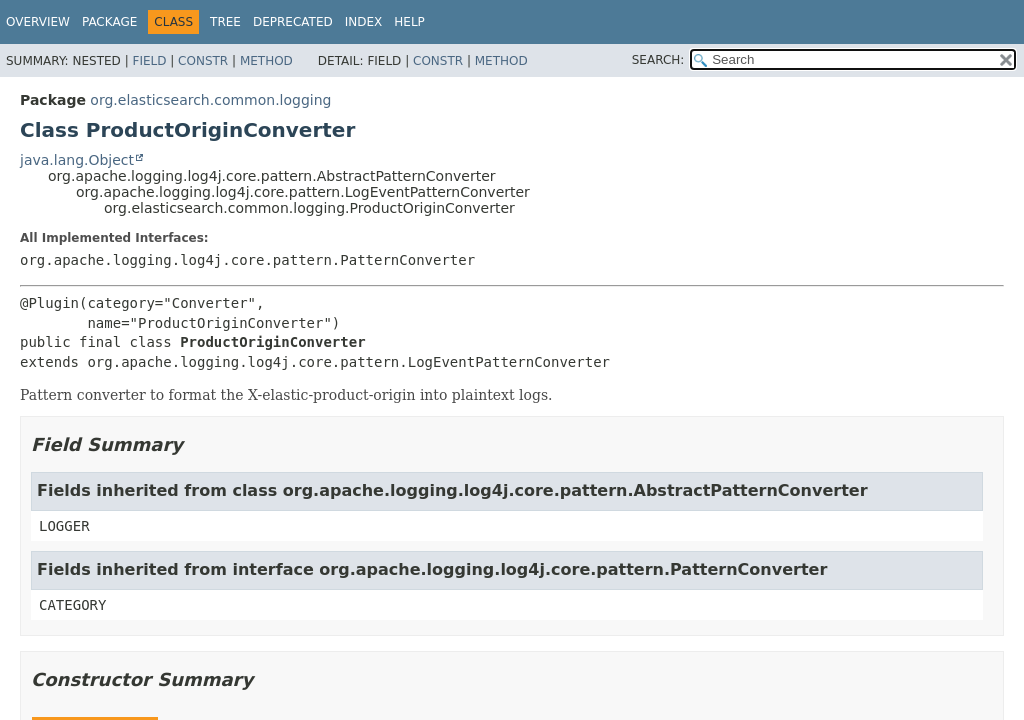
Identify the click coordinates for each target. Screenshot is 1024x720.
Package (109, 22)
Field (149, 61)
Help (409, 22)
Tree (225, 22)
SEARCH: (658, 60)
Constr (203, 61)
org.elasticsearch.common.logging (210, 100)
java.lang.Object (77, 160)
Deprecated (293, 22)
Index (364, 22)
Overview (38, 22)
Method (266, 61)
